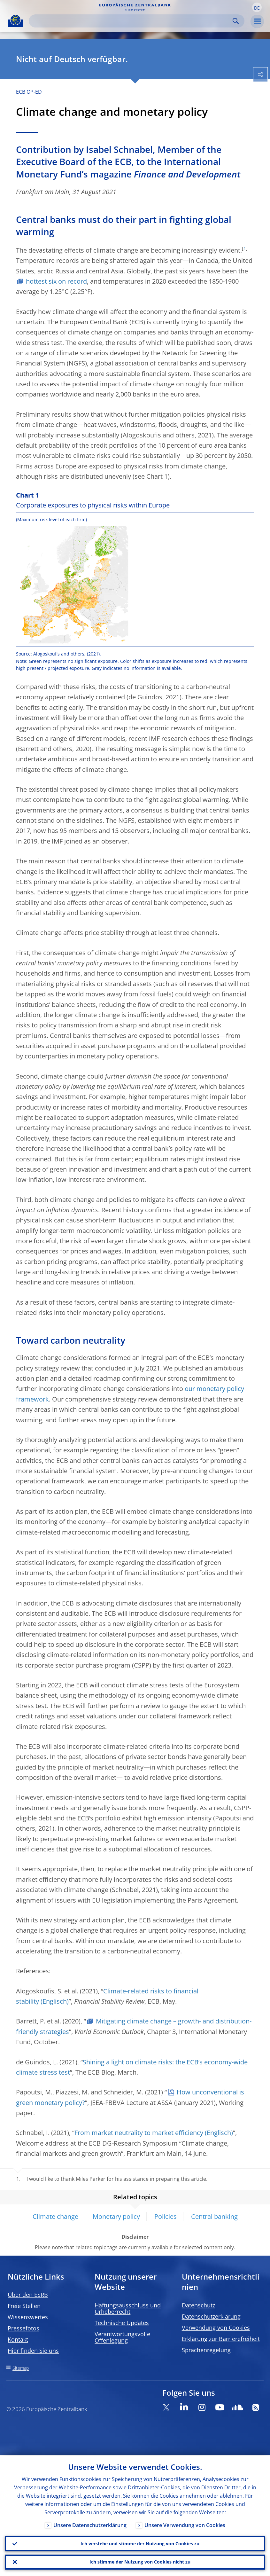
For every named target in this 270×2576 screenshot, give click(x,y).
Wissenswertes (28, 2317)
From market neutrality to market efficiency (138, 2132)
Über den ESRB (28, 2294)
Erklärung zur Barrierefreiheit (221, 2339)
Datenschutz (198, 2305)
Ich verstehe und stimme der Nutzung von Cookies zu (140, 2543)
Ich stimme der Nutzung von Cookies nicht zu (139, 2562)
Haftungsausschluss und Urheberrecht (128, 2308)
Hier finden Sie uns (33, 2350)
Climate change (55, 2216)
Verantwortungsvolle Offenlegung (122, 2337)
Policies (165, 2216)
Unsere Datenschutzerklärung (90, 2524)
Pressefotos (23, 2328)
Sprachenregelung (206, 2350)
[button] (257, 7)
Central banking (214, 2216)
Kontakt (18, 2339)
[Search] (131, 21)
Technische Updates (122, 2323)
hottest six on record (56, 281)
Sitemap (20, 2368)
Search (235, 21)
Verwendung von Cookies (216, 2327)
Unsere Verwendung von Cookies (184, 2524)
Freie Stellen (24, 2306)
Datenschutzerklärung (211, 2316)
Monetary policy (116, 2216)
